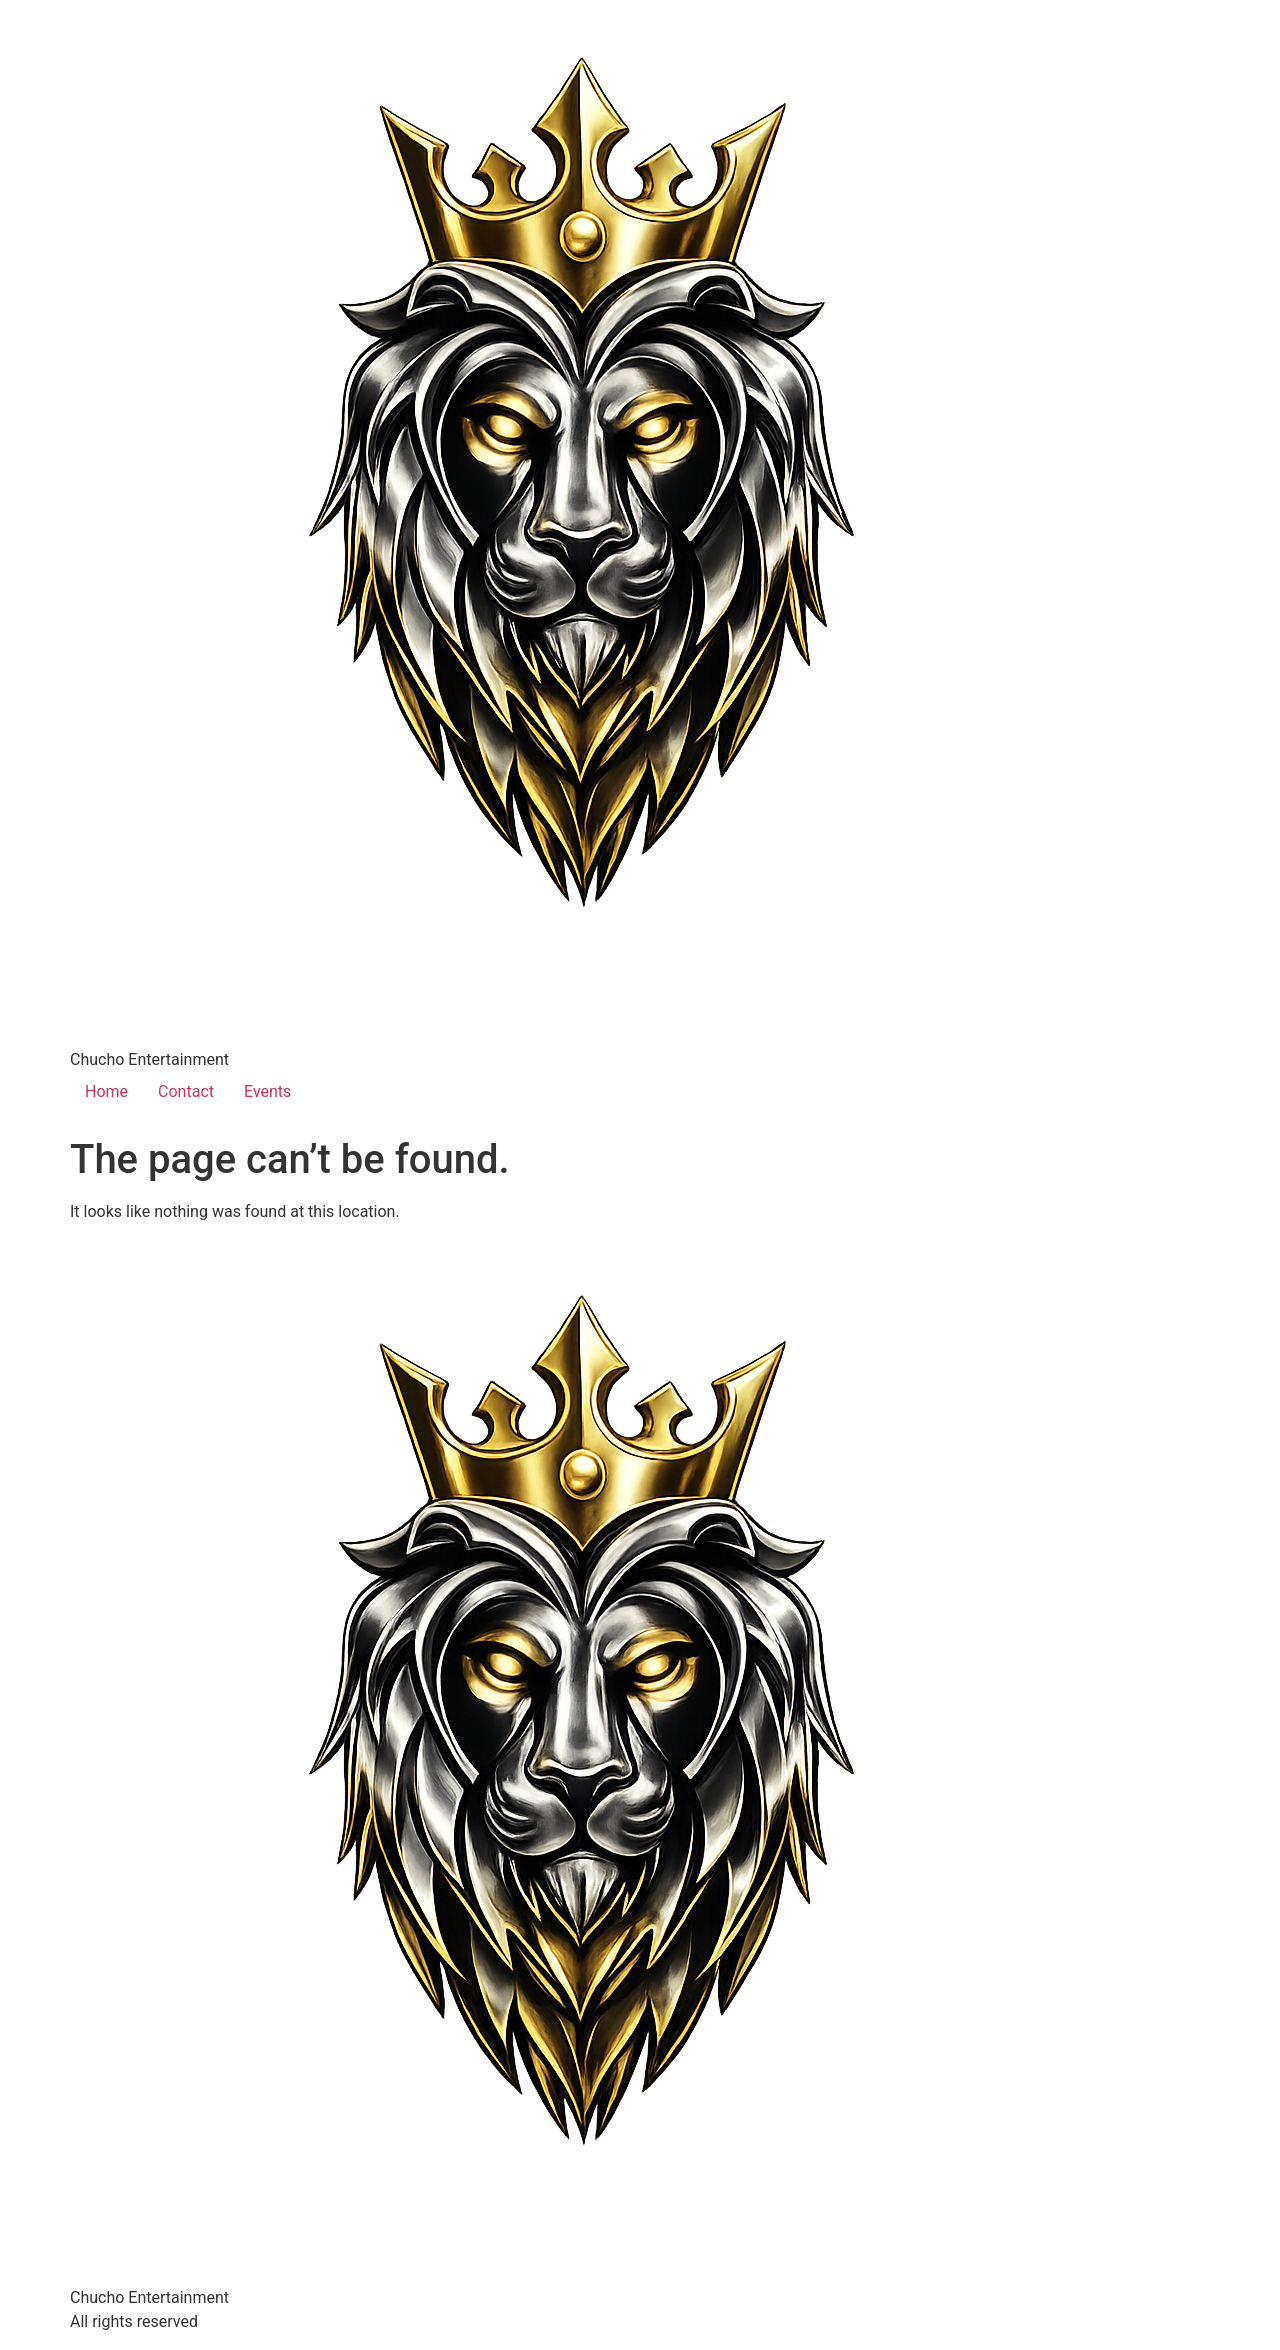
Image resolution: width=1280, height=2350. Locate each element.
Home (106, 1091)
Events (267, 1091)
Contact (186, 1091)
